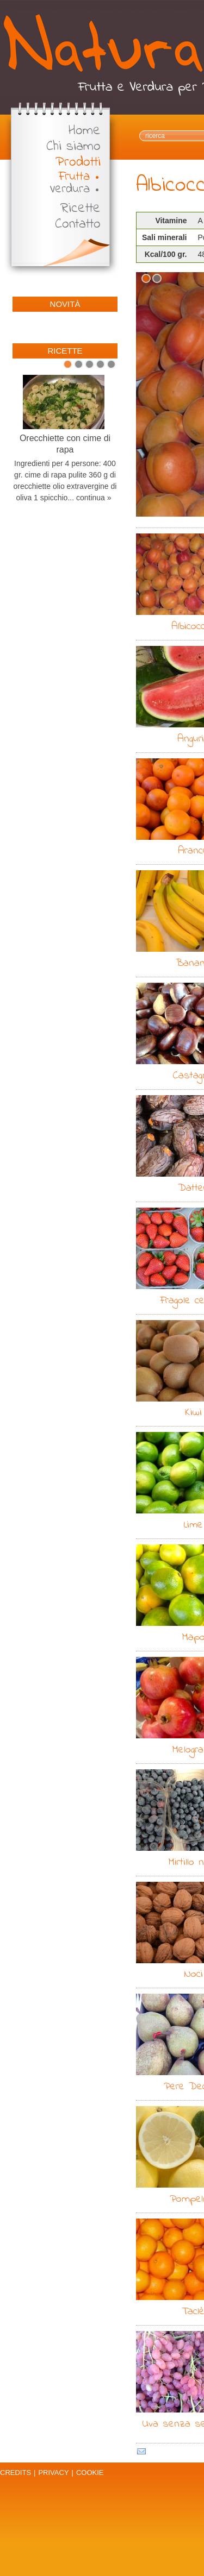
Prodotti (78, 163)
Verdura (70, 189)
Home (85, 131)
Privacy (53, 2472)
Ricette (80, 209)
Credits (15, 2472)
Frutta (74, 177)
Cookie (90, 2472)
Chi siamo (73, 147)
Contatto (78, 225)
